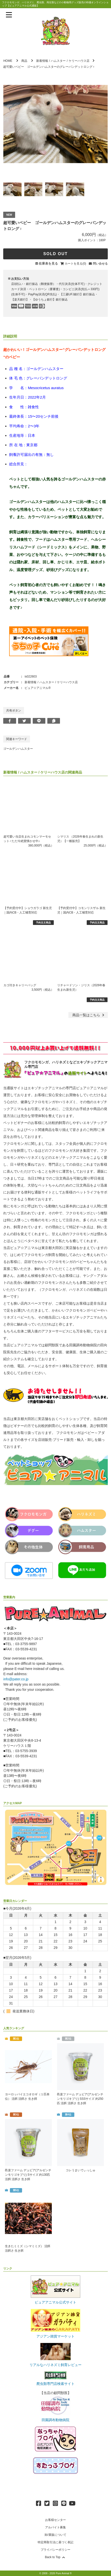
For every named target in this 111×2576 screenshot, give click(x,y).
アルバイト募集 (55, 2527)
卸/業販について (55, 2535)
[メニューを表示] (9, 15)
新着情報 (42, 61)
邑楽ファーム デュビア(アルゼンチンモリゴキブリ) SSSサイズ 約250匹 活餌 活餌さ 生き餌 (80, 2099)
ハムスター (58, 61)
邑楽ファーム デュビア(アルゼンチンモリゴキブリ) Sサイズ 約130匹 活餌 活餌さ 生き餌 (28, 2175)
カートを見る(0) (75, 263)
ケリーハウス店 (79, 61)
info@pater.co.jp (15, 1679)
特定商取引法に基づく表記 (55, 2542)
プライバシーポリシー (55, 2549)
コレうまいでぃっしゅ (80, 2170)
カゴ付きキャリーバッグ (19, 985)
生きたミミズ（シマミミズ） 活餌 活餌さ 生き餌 (27, 2248)
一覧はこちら (88, 1015)
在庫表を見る (48, 263)
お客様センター (55, 2520)
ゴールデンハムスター (18, 748)
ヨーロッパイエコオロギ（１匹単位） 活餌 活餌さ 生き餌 (27, 2097)
